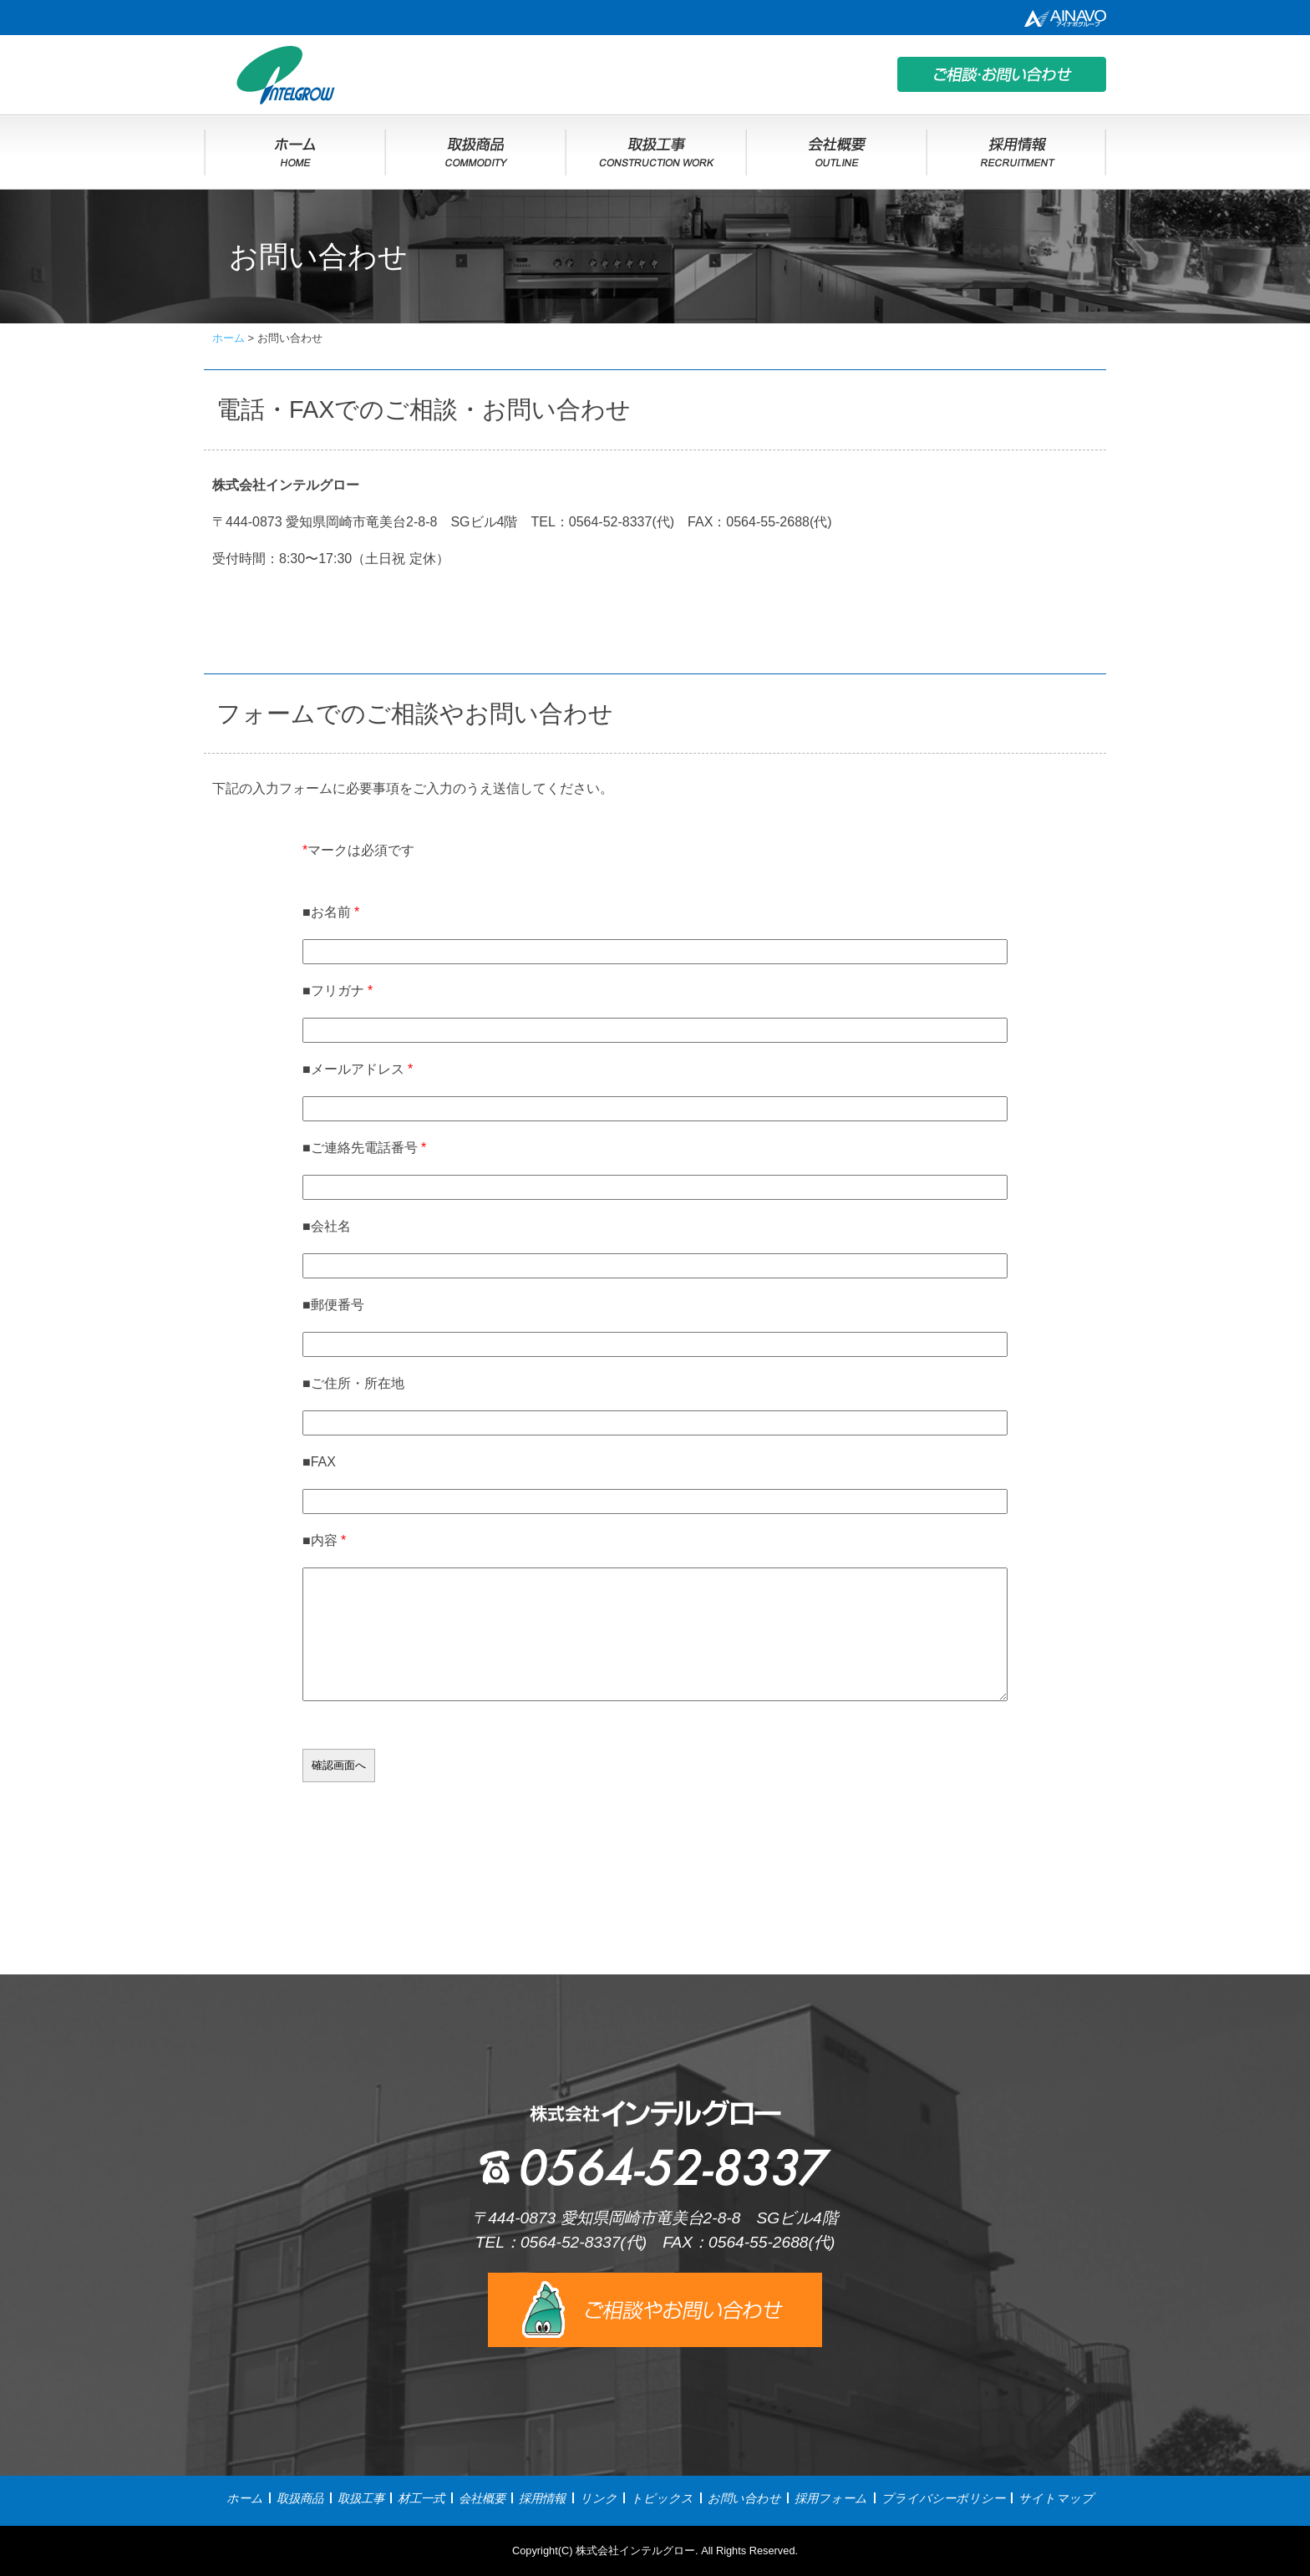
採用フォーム (831, 2498)
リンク (598, 2498)
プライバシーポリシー (943, 2498)
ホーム (244, 2498)
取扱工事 (361, 2498)
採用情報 (542, 2498)
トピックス (662, 2498)
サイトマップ (1056, 2498)
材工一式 (421, 2498)
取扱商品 (300, 2498)
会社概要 (482, 2498)
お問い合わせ (744, 2498)
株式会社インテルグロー (635, 2550)
